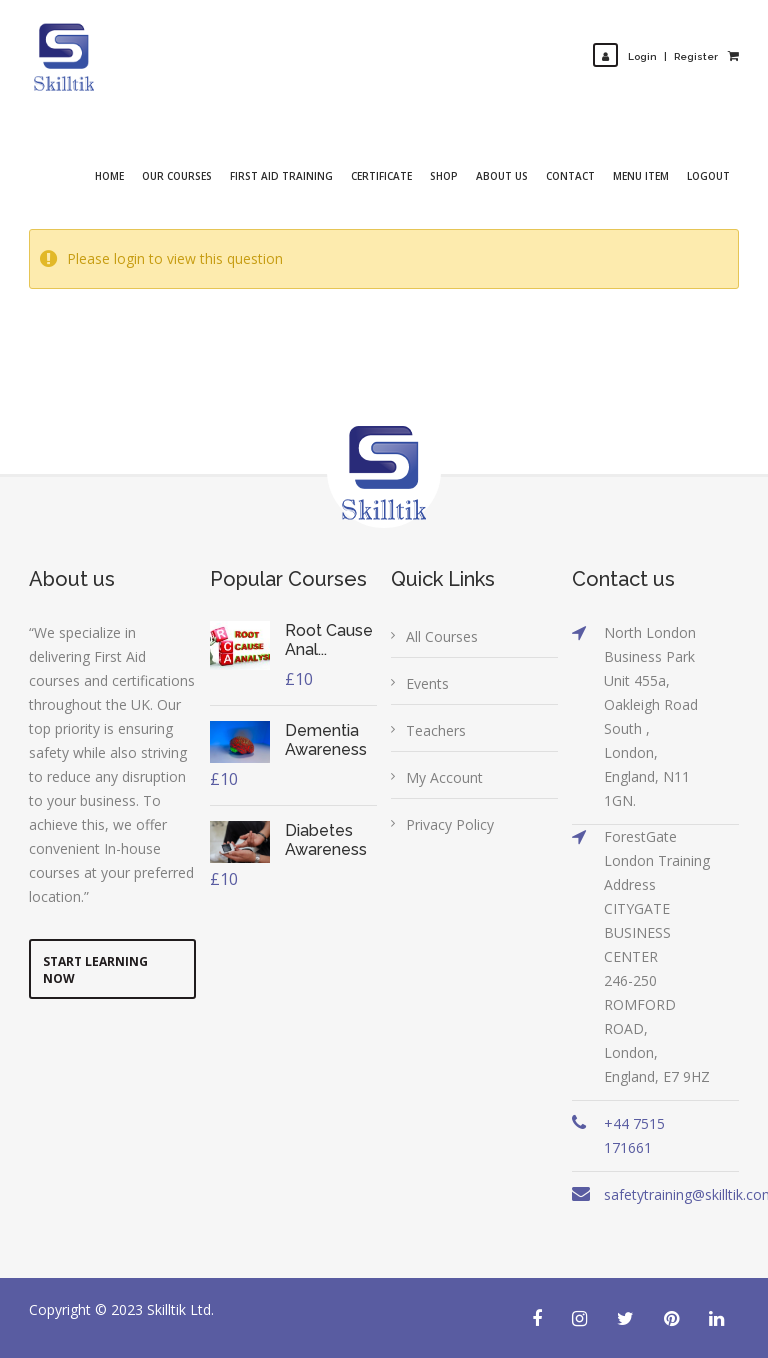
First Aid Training (281, 176)
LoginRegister (655, 56)
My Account (444, 777)
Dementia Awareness (326, 740)
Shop (444, 176)
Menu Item (641, 176)
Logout (708, 176)
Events (427, 683)
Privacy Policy (450, 824)
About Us (502, 176)
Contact (570, 176)
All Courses (442, 636)
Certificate (381, 176)
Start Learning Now (95, 970)
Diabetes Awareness (326, 840)
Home (109, 176)
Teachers (436, 730)
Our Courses (177, 176)
